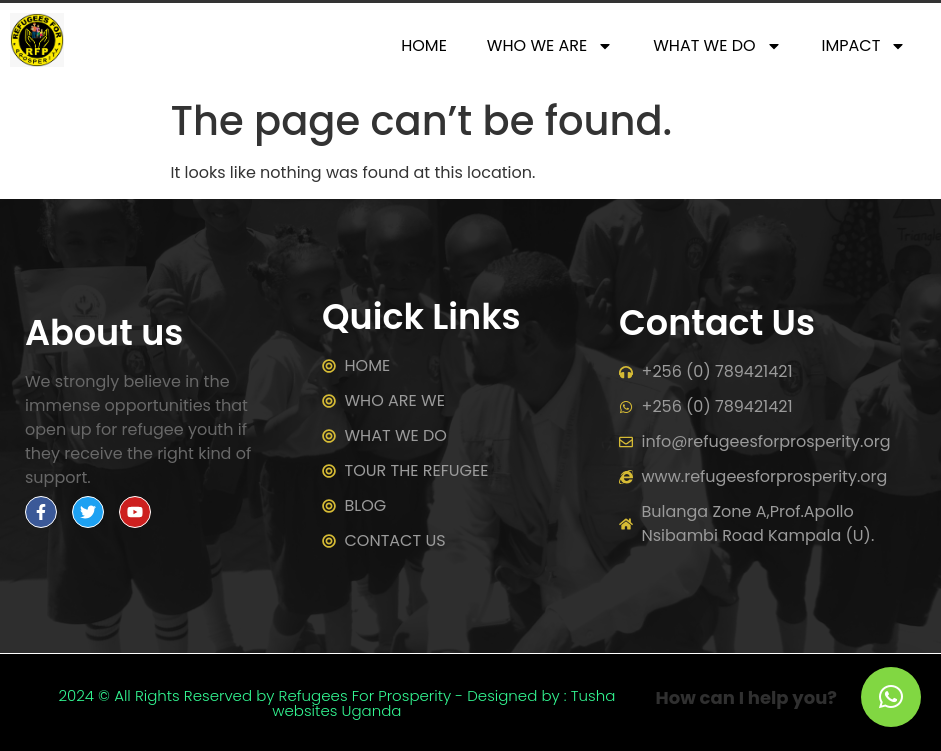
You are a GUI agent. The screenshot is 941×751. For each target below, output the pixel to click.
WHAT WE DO (717, 46)
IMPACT (864, 46)
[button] (891, 697)
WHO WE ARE (550, 46)
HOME (424, 45)
